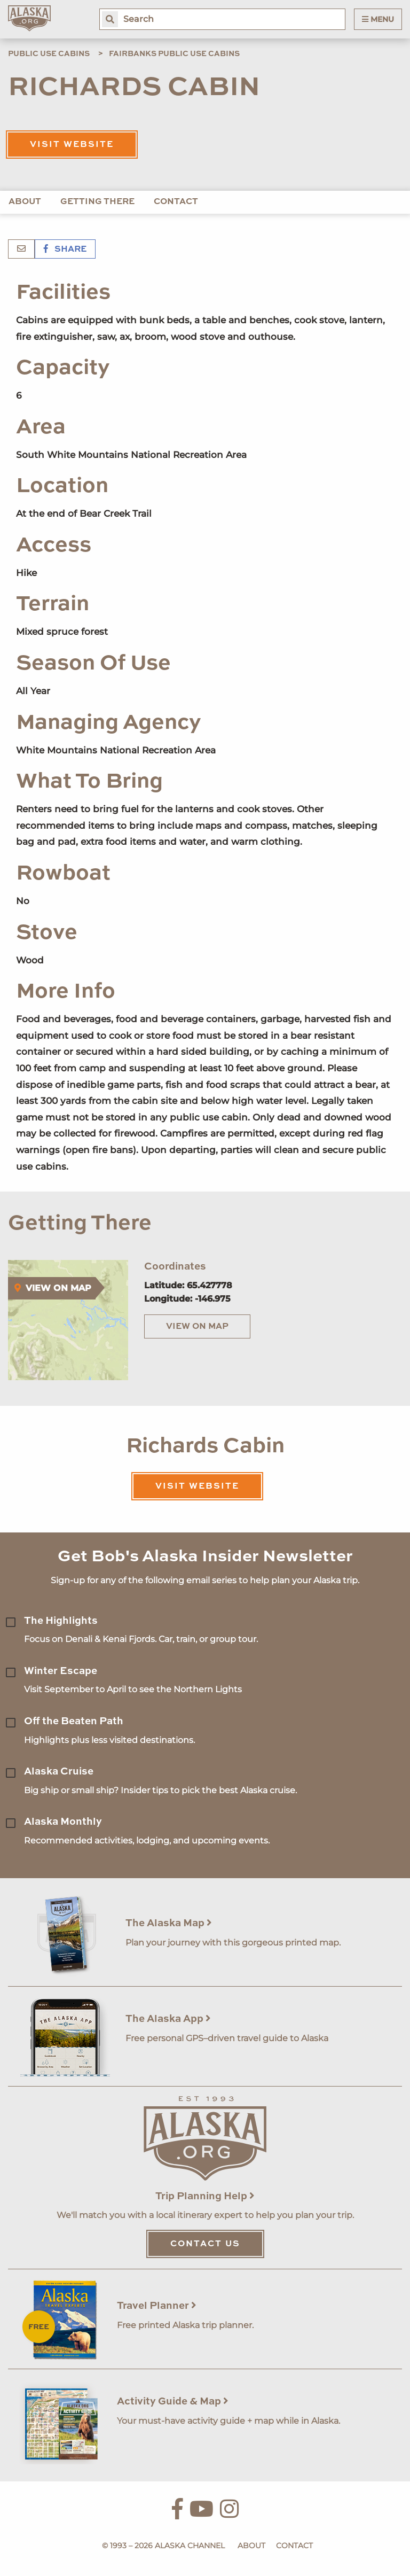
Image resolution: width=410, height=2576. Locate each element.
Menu (378, 19)
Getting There (97, 202)
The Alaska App (168, 2019)
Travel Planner (156, 2306)
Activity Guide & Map (172, 2401)
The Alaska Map (168, 1923)
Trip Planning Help (205, 2196)
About (25, 202)
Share (65, 249)
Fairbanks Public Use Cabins (174, 54)
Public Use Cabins (49, 54)
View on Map (197, 1326)
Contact (176, 202)
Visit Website (72, 145)
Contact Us (205, 2244)
